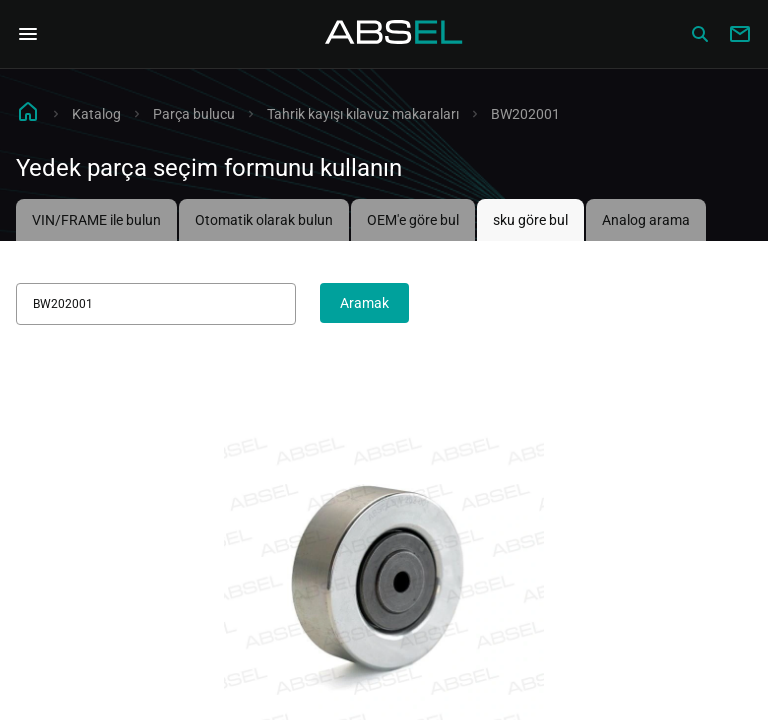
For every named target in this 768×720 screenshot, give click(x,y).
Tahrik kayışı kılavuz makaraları (363, 114)
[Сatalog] (700, 34)
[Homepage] (394, 34)
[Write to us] (740, 34)
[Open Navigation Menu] (28, 34)
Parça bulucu (194, 114)
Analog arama (646, 220)
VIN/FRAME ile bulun (96, 220)
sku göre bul (530, 220)
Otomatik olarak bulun (264, 220)
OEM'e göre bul (413, 220)
